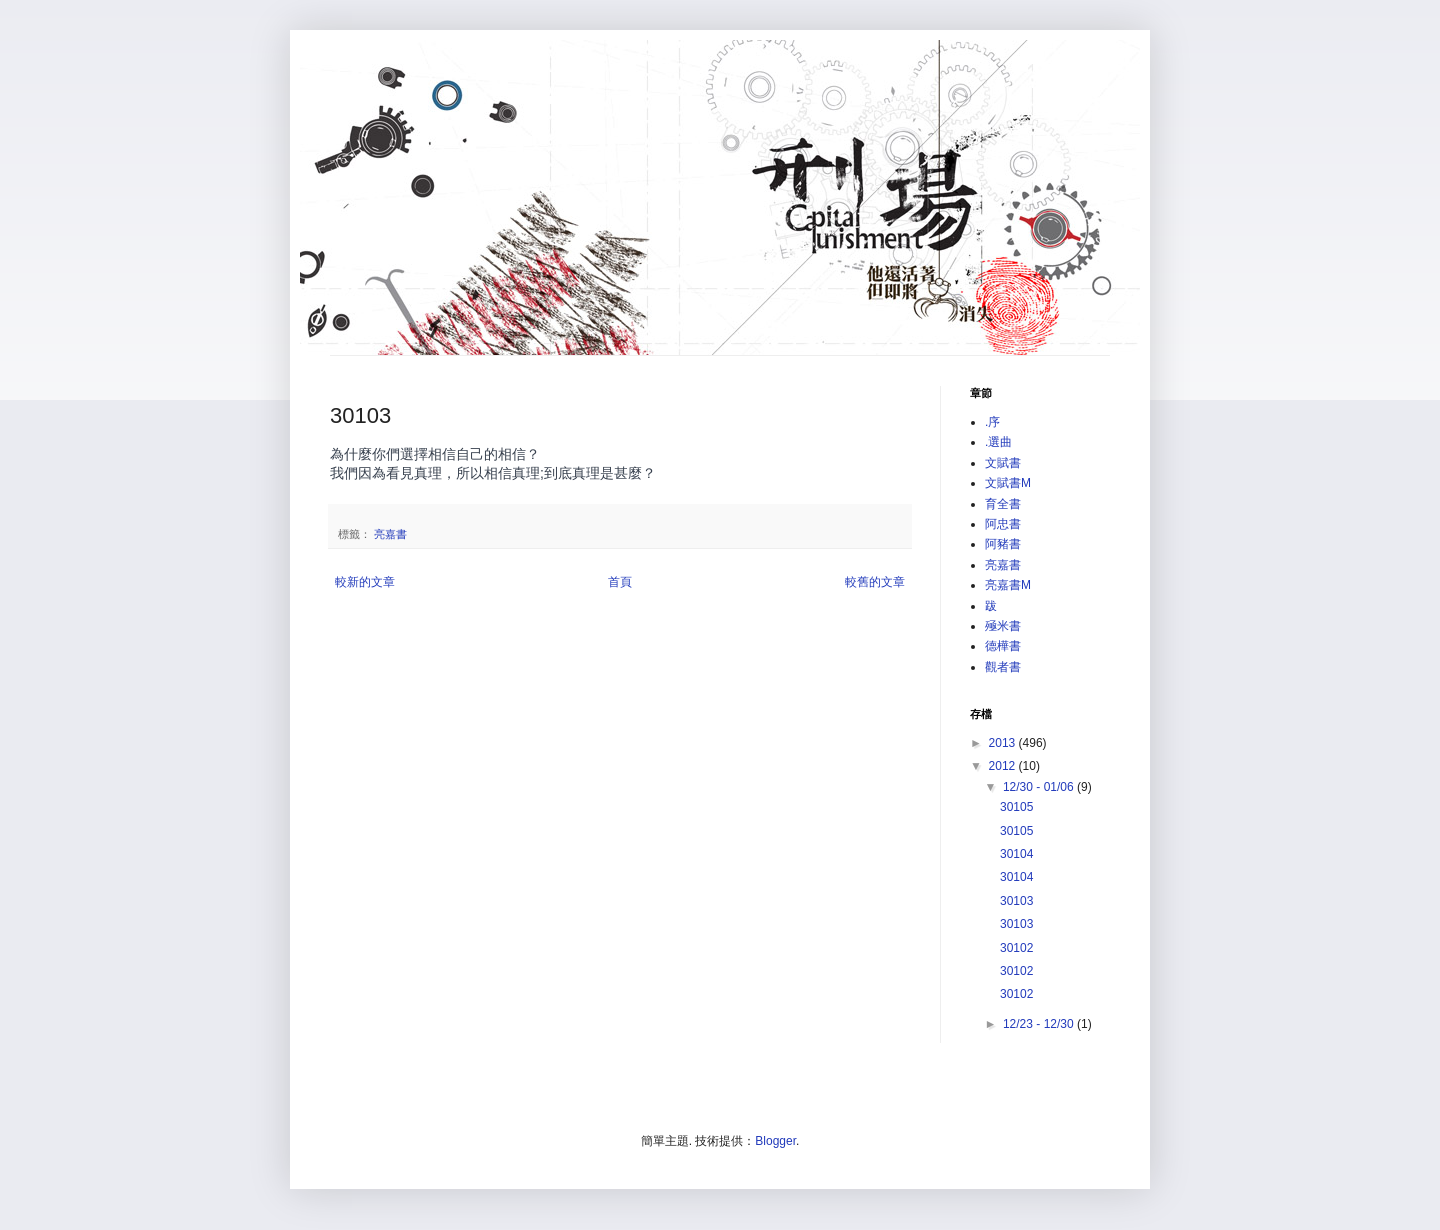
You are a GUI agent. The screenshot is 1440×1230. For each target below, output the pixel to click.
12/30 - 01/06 (1040, 787)
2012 (1004, 766)
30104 (1016, 854)
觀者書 (1003, 667)
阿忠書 (1003, 524)
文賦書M (1008, 483)
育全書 (1003, 504)
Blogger (775, 1141)
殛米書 (1003, 626)
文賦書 (1003, 463)
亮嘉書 (390, 534)
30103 (1016, 901)
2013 (1004, 743)
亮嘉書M (1008, 585)
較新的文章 (365, 582)
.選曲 (998, 442)
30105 (1016, 807)
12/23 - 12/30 (1040, 1024)
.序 (992, 422)
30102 (1016, 948)
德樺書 (1003, 646)
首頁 (620, 582)
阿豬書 (1003, 544)
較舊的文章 (875, 582)
